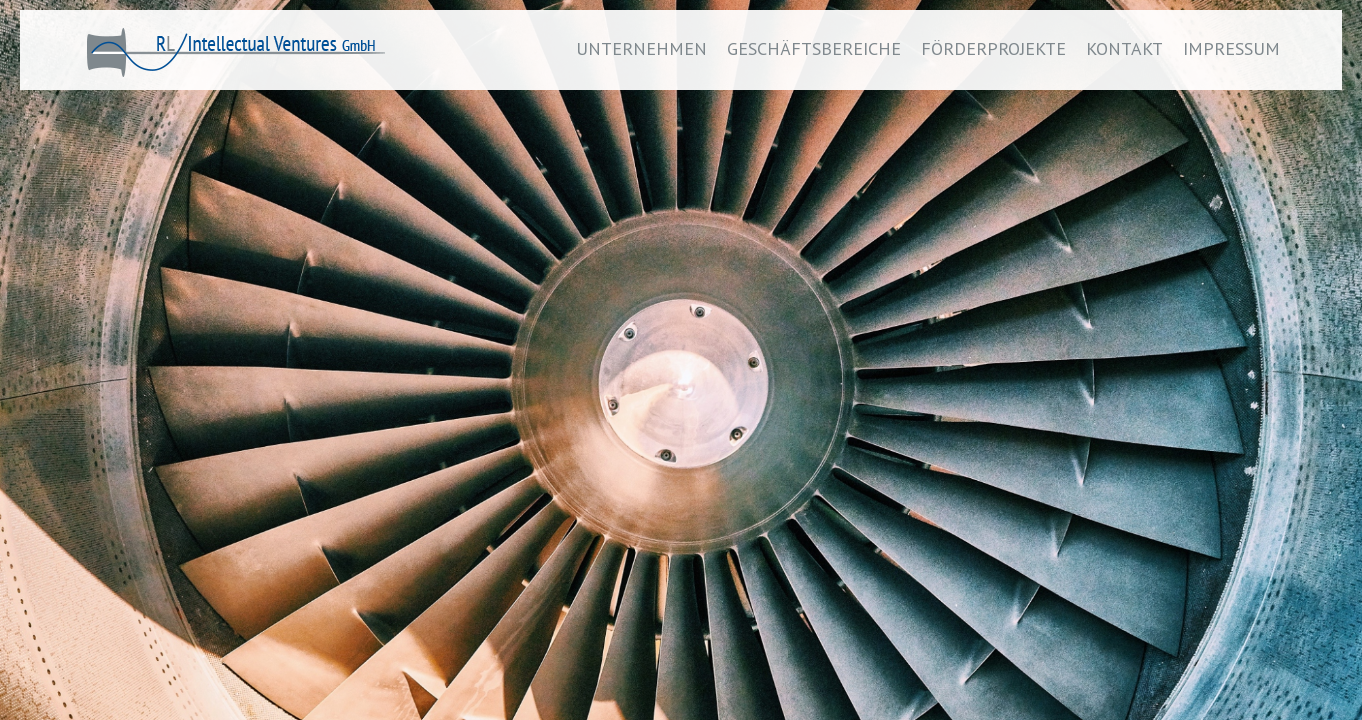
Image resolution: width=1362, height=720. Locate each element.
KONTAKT (1124, 48)
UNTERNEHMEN (641, 48)
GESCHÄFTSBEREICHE (814, 48)
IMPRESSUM (1231, 48)
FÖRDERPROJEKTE (993, 48)
